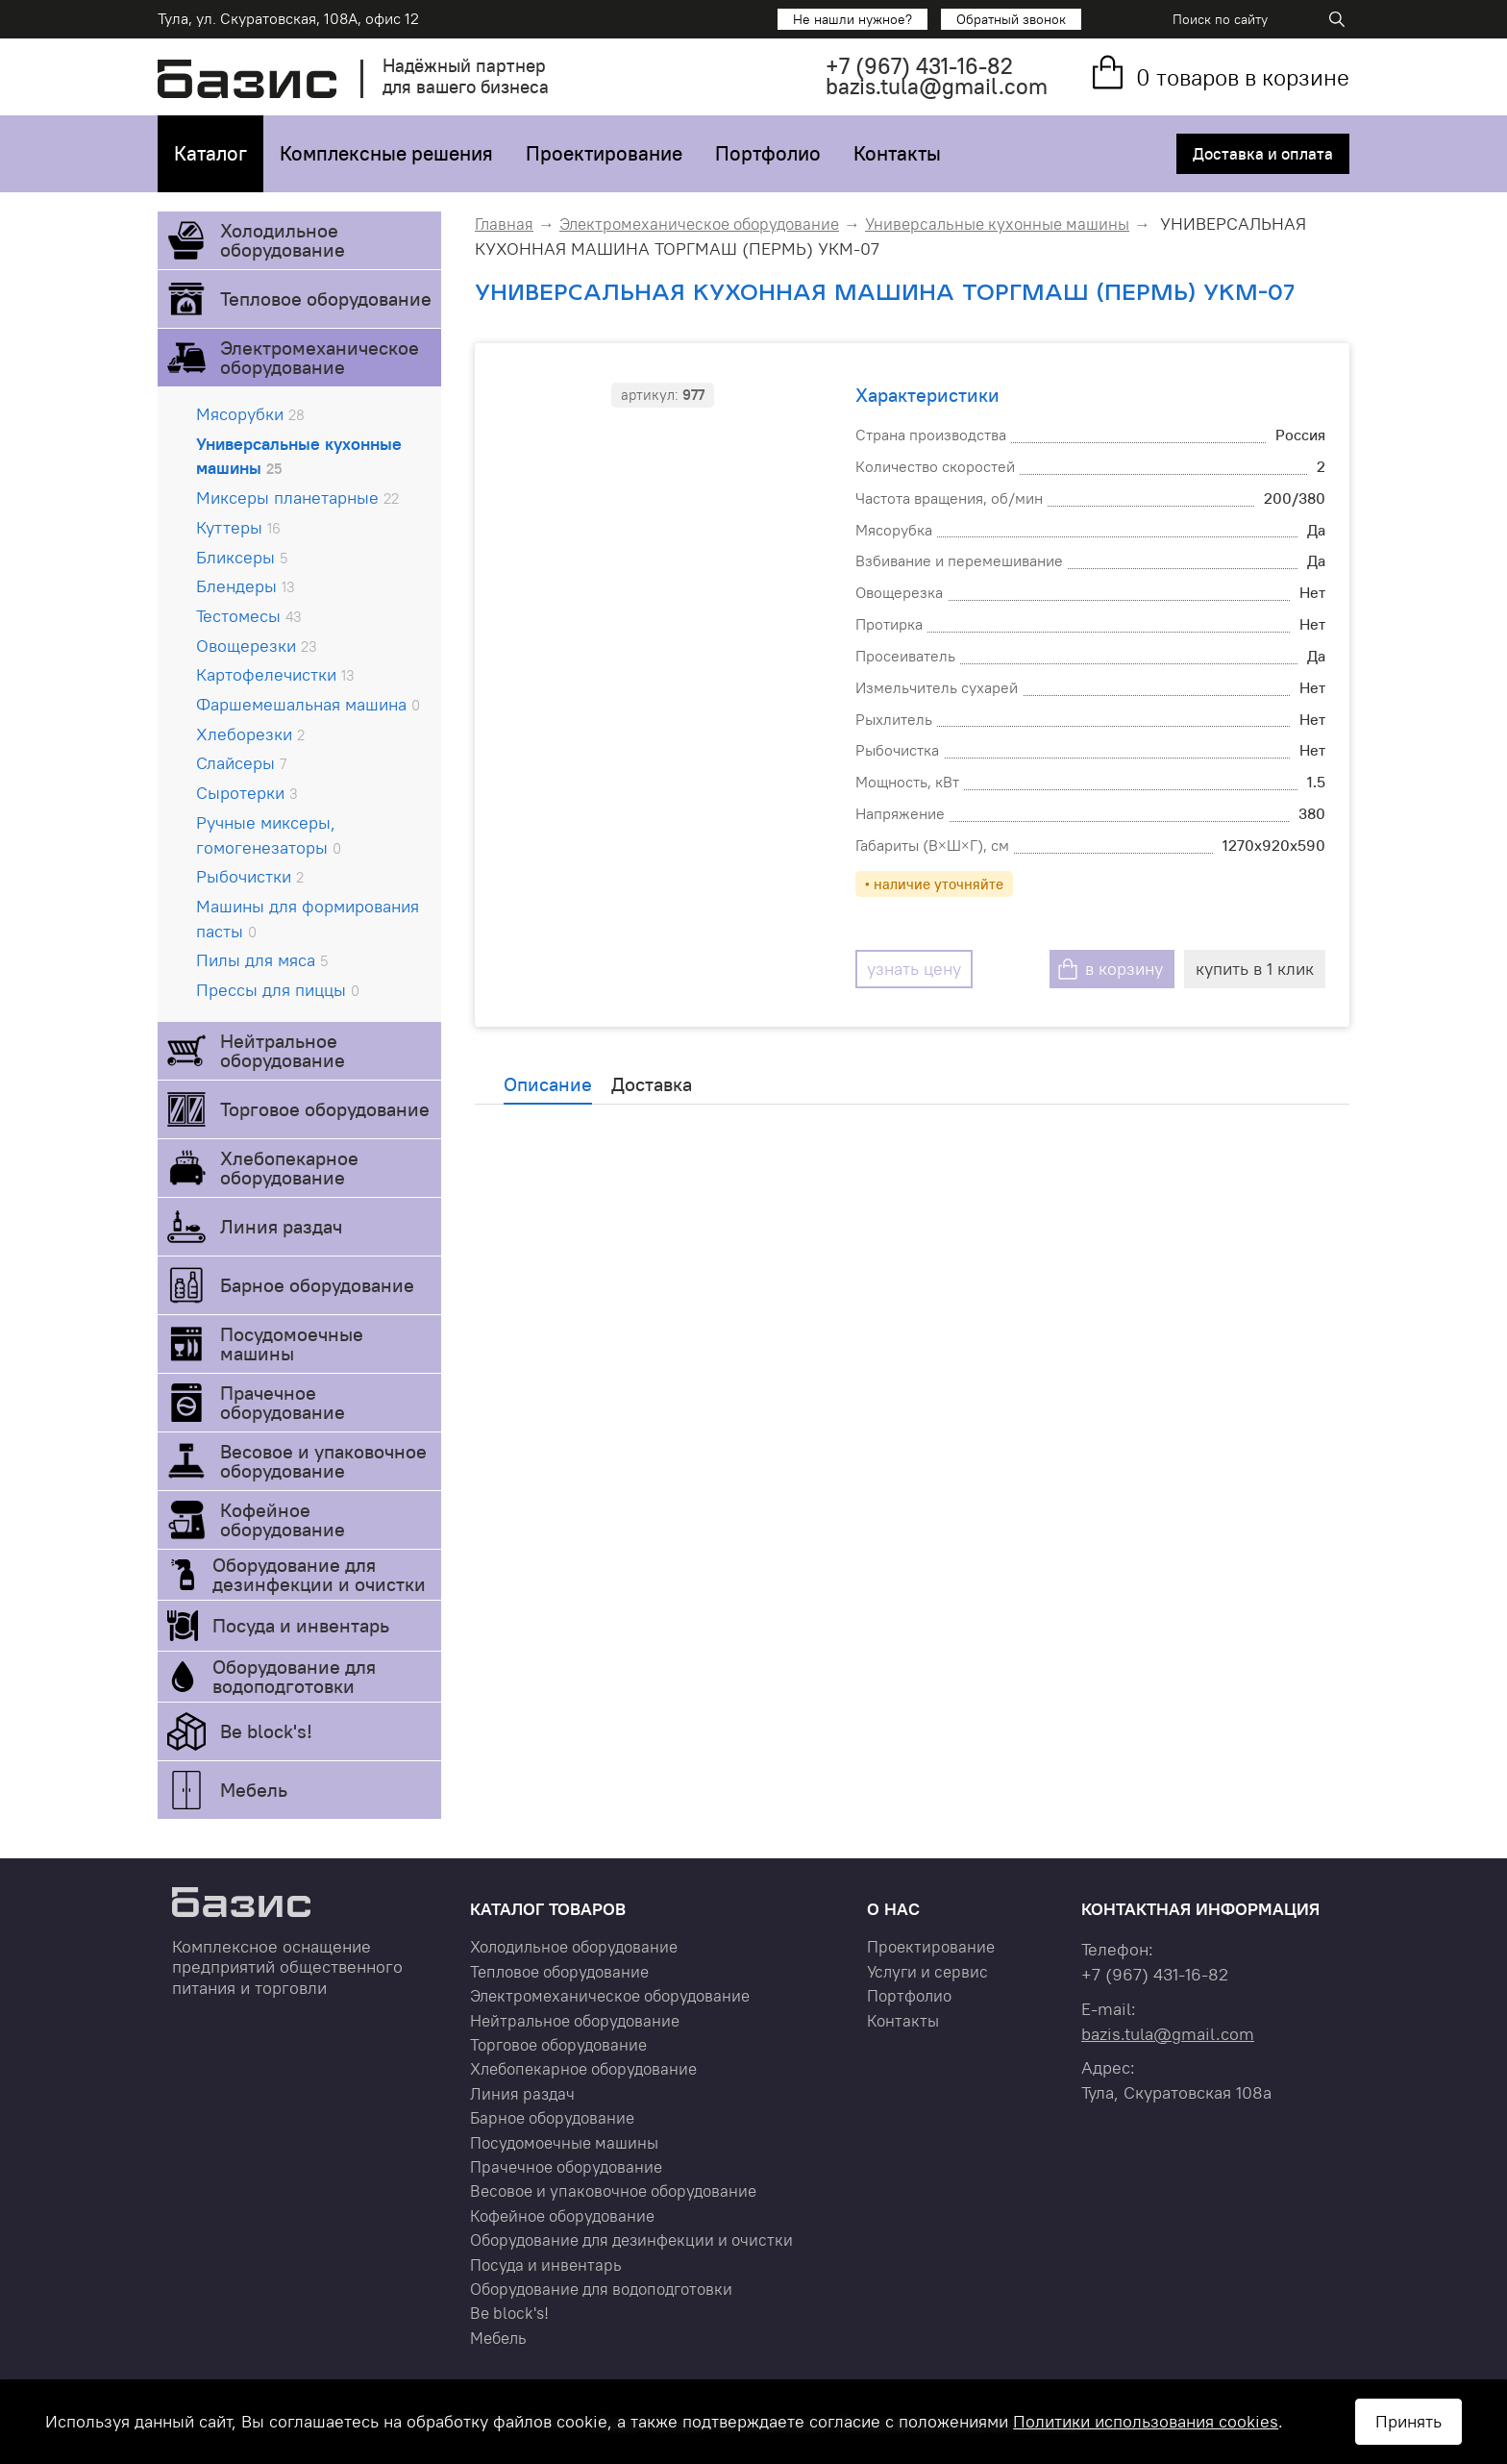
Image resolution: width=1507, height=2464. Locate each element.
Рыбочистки (250, 876)
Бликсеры (241, 557)
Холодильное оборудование (282, 239)
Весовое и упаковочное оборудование (323, 1460)
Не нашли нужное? (852, 19)
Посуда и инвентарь (300, 1625)
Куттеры (238, 527)
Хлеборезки (250, 734)
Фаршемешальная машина (308, 704)
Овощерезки (256, 646)
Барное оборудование (317, 1285)
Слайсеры (241, 763)
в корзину (1124, 969)
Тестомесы (249, 616)
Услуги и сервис (927, 1971)
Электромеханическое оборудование (319, 357)
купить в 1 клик (1255, 969)
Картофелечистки (275, 674)
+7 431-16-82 (919, 66)
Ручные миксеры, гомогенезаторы (268, 835)
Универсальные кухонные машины (299, 456)
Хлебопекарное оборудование (289, 1167)
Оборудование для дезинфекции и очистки (319, 1574)
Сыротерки (247, 793)
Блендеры (245, 586)
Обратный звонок (1011, 19)
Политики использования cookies (1145, 2421)
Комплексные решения (386, 153)
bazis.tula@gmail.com (937, 86)
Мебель (253, 1790)
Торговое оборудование (325, 1109)
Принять (1408, 2421)
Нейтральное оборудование (282, 1050)
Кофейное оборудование (282, 1519)
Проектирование (604, 153)
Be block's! (266, 1731)
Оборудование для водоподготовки (294, 1676)
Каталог (210, 153)
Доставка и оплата (1263, 153)
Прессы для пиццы (277, 990)
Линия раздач (281, 1226)
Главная (504, 224)
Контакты (897, 153)
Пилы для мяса (262, 960)
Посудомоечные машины (291, 1343)
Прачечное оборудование (282, 1402)
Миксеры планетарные (297, 497)
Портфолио (768, 153)
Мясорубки (250, 414)
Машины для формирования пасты (307, 918)
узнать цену (914, 969)
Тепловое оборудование (326, 298)
